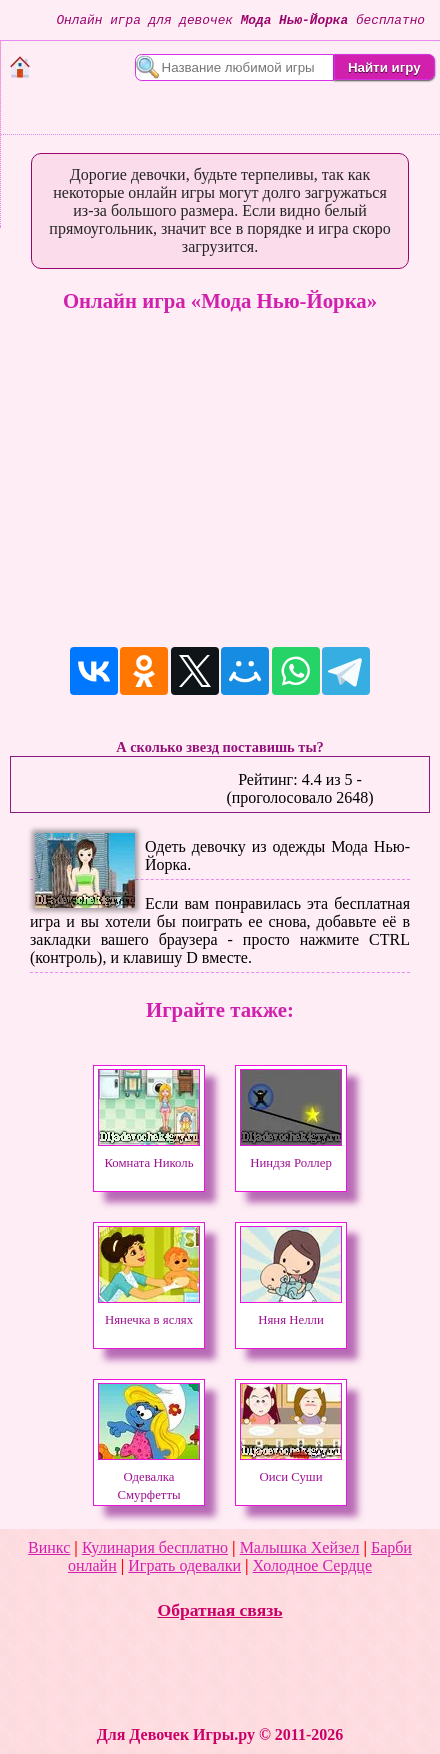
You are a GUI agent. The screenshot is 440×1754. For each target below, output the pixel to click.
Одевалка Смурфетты (149, 1477)
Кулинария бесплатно (155, 1547)
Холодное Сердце (312, 1565)
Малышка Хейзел (300, 1547)
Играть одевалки (184, 1565)
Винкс (49, 1547)
